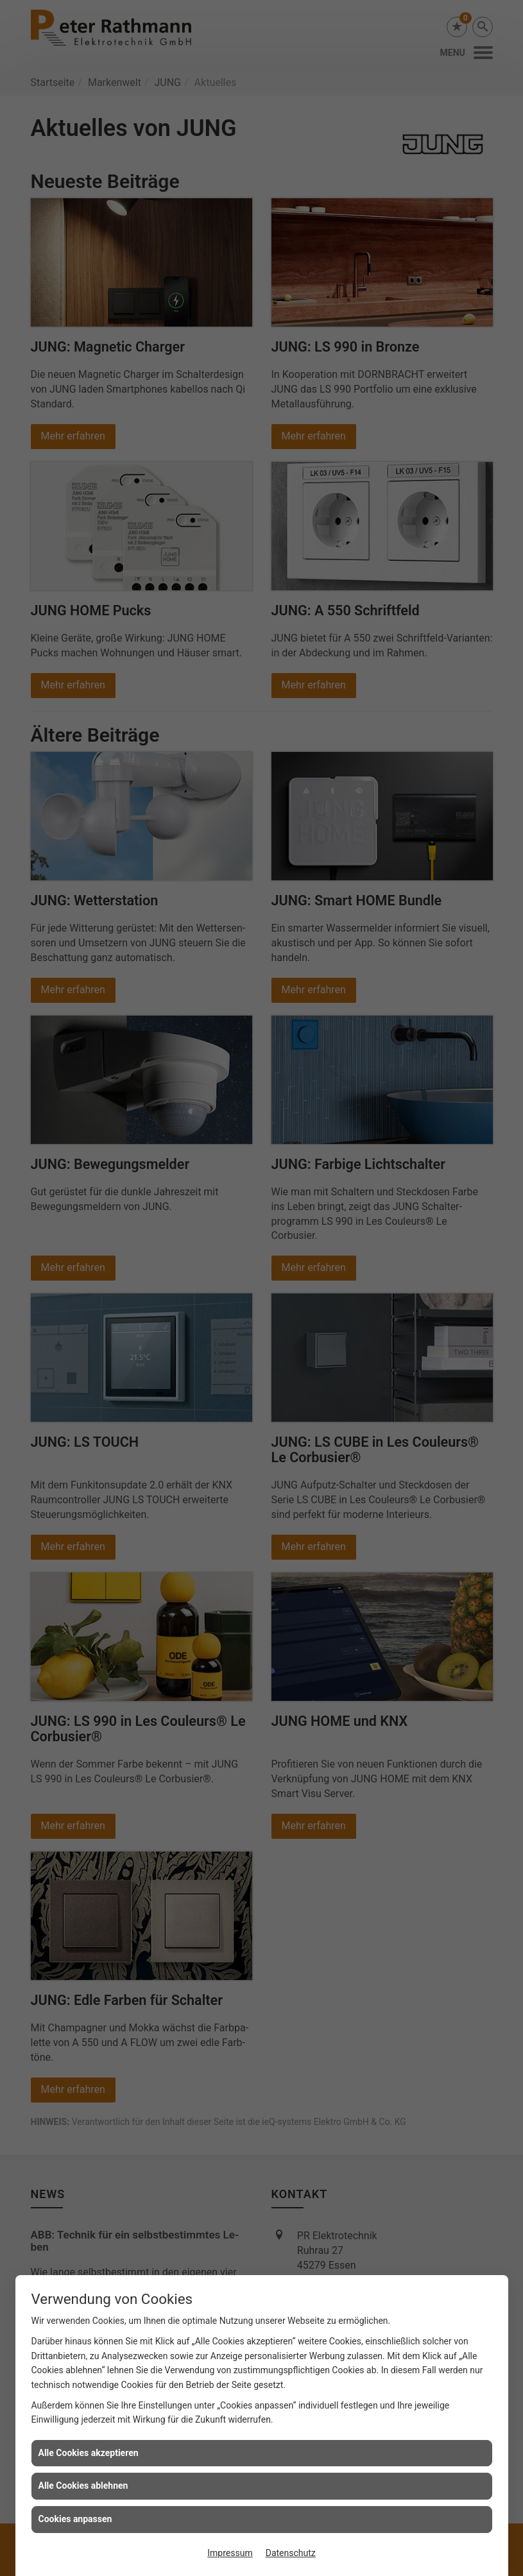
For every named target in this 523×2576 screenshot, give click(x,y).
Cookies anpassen (75, 2519)
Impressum (229, 2553)
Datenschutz (291, 2553)
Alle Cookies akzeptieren (89, 2453)
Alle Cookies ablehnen (83, 2485)
